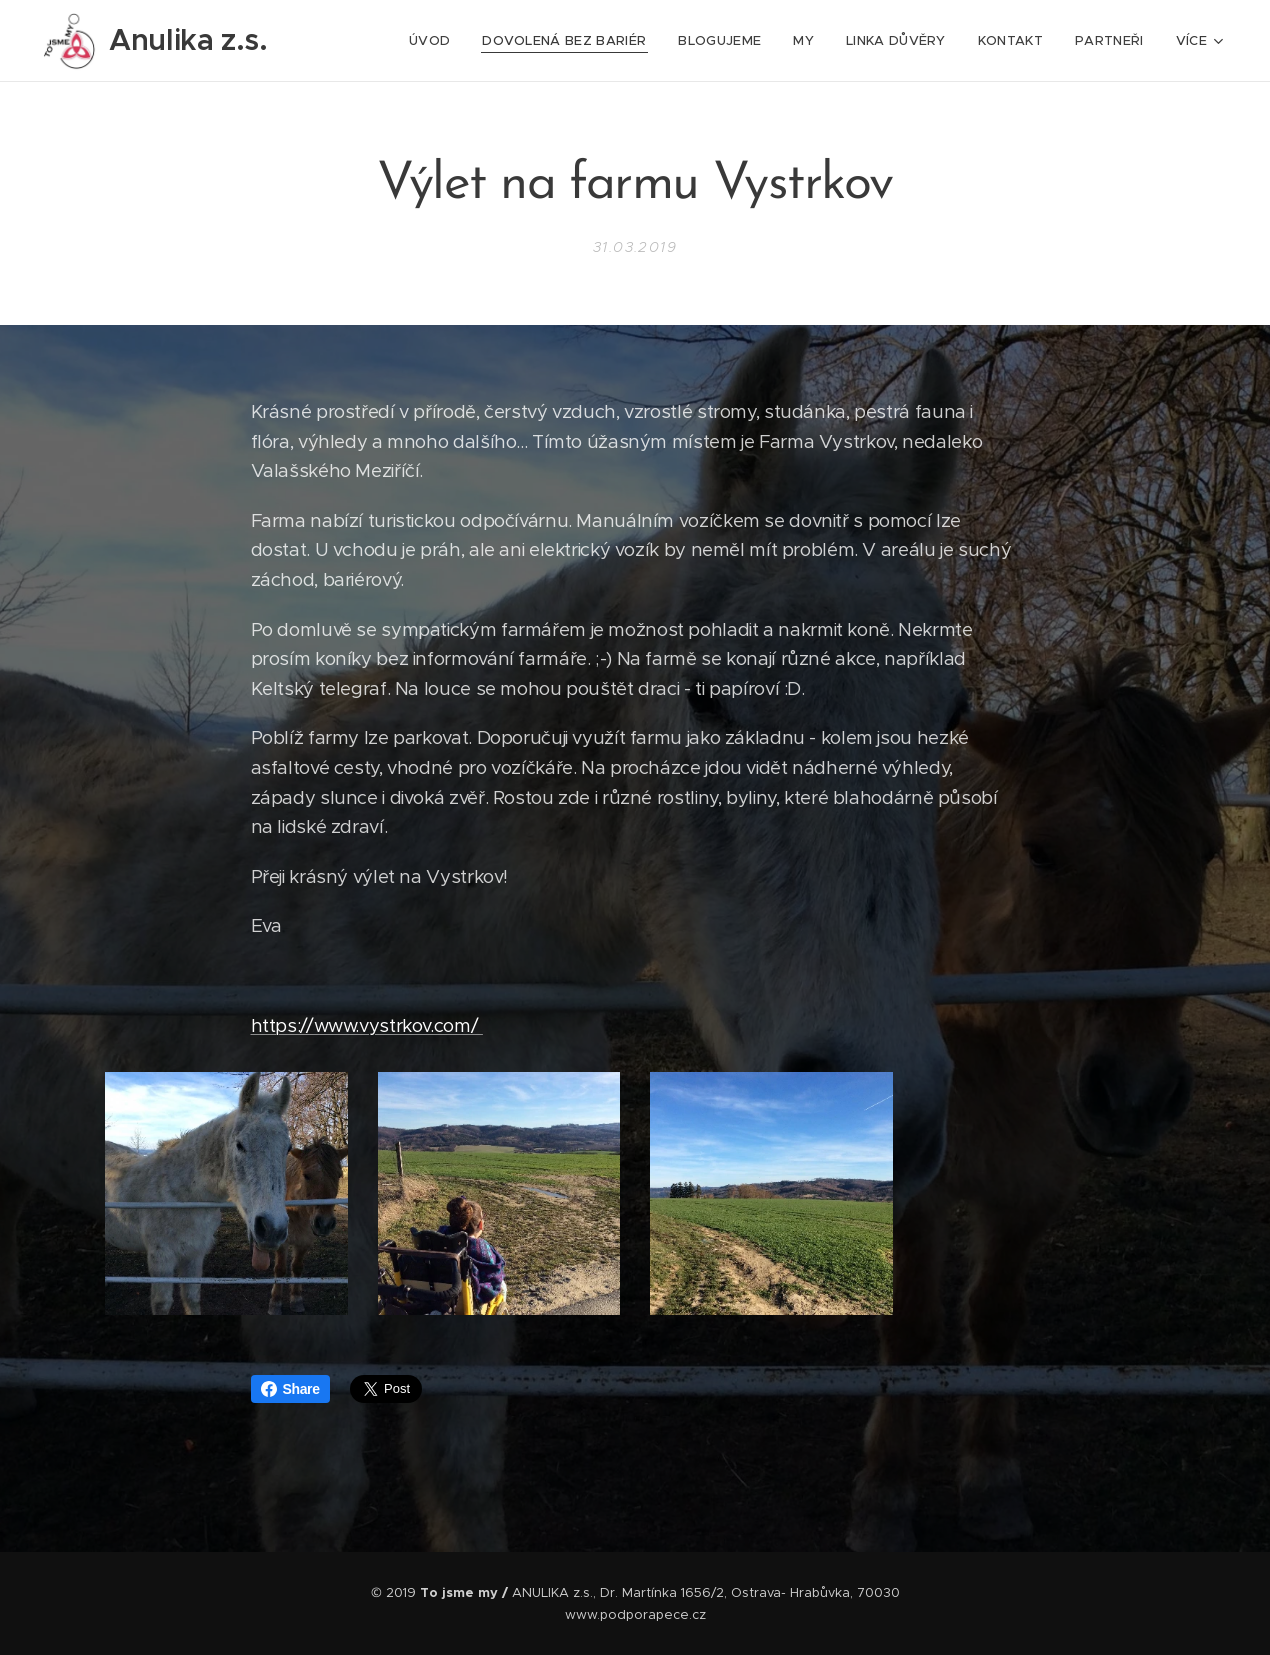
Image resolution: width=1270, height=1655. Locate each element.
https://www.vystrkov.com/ (367, 1024)
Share (290, 1389)
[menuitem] (435, 41)
